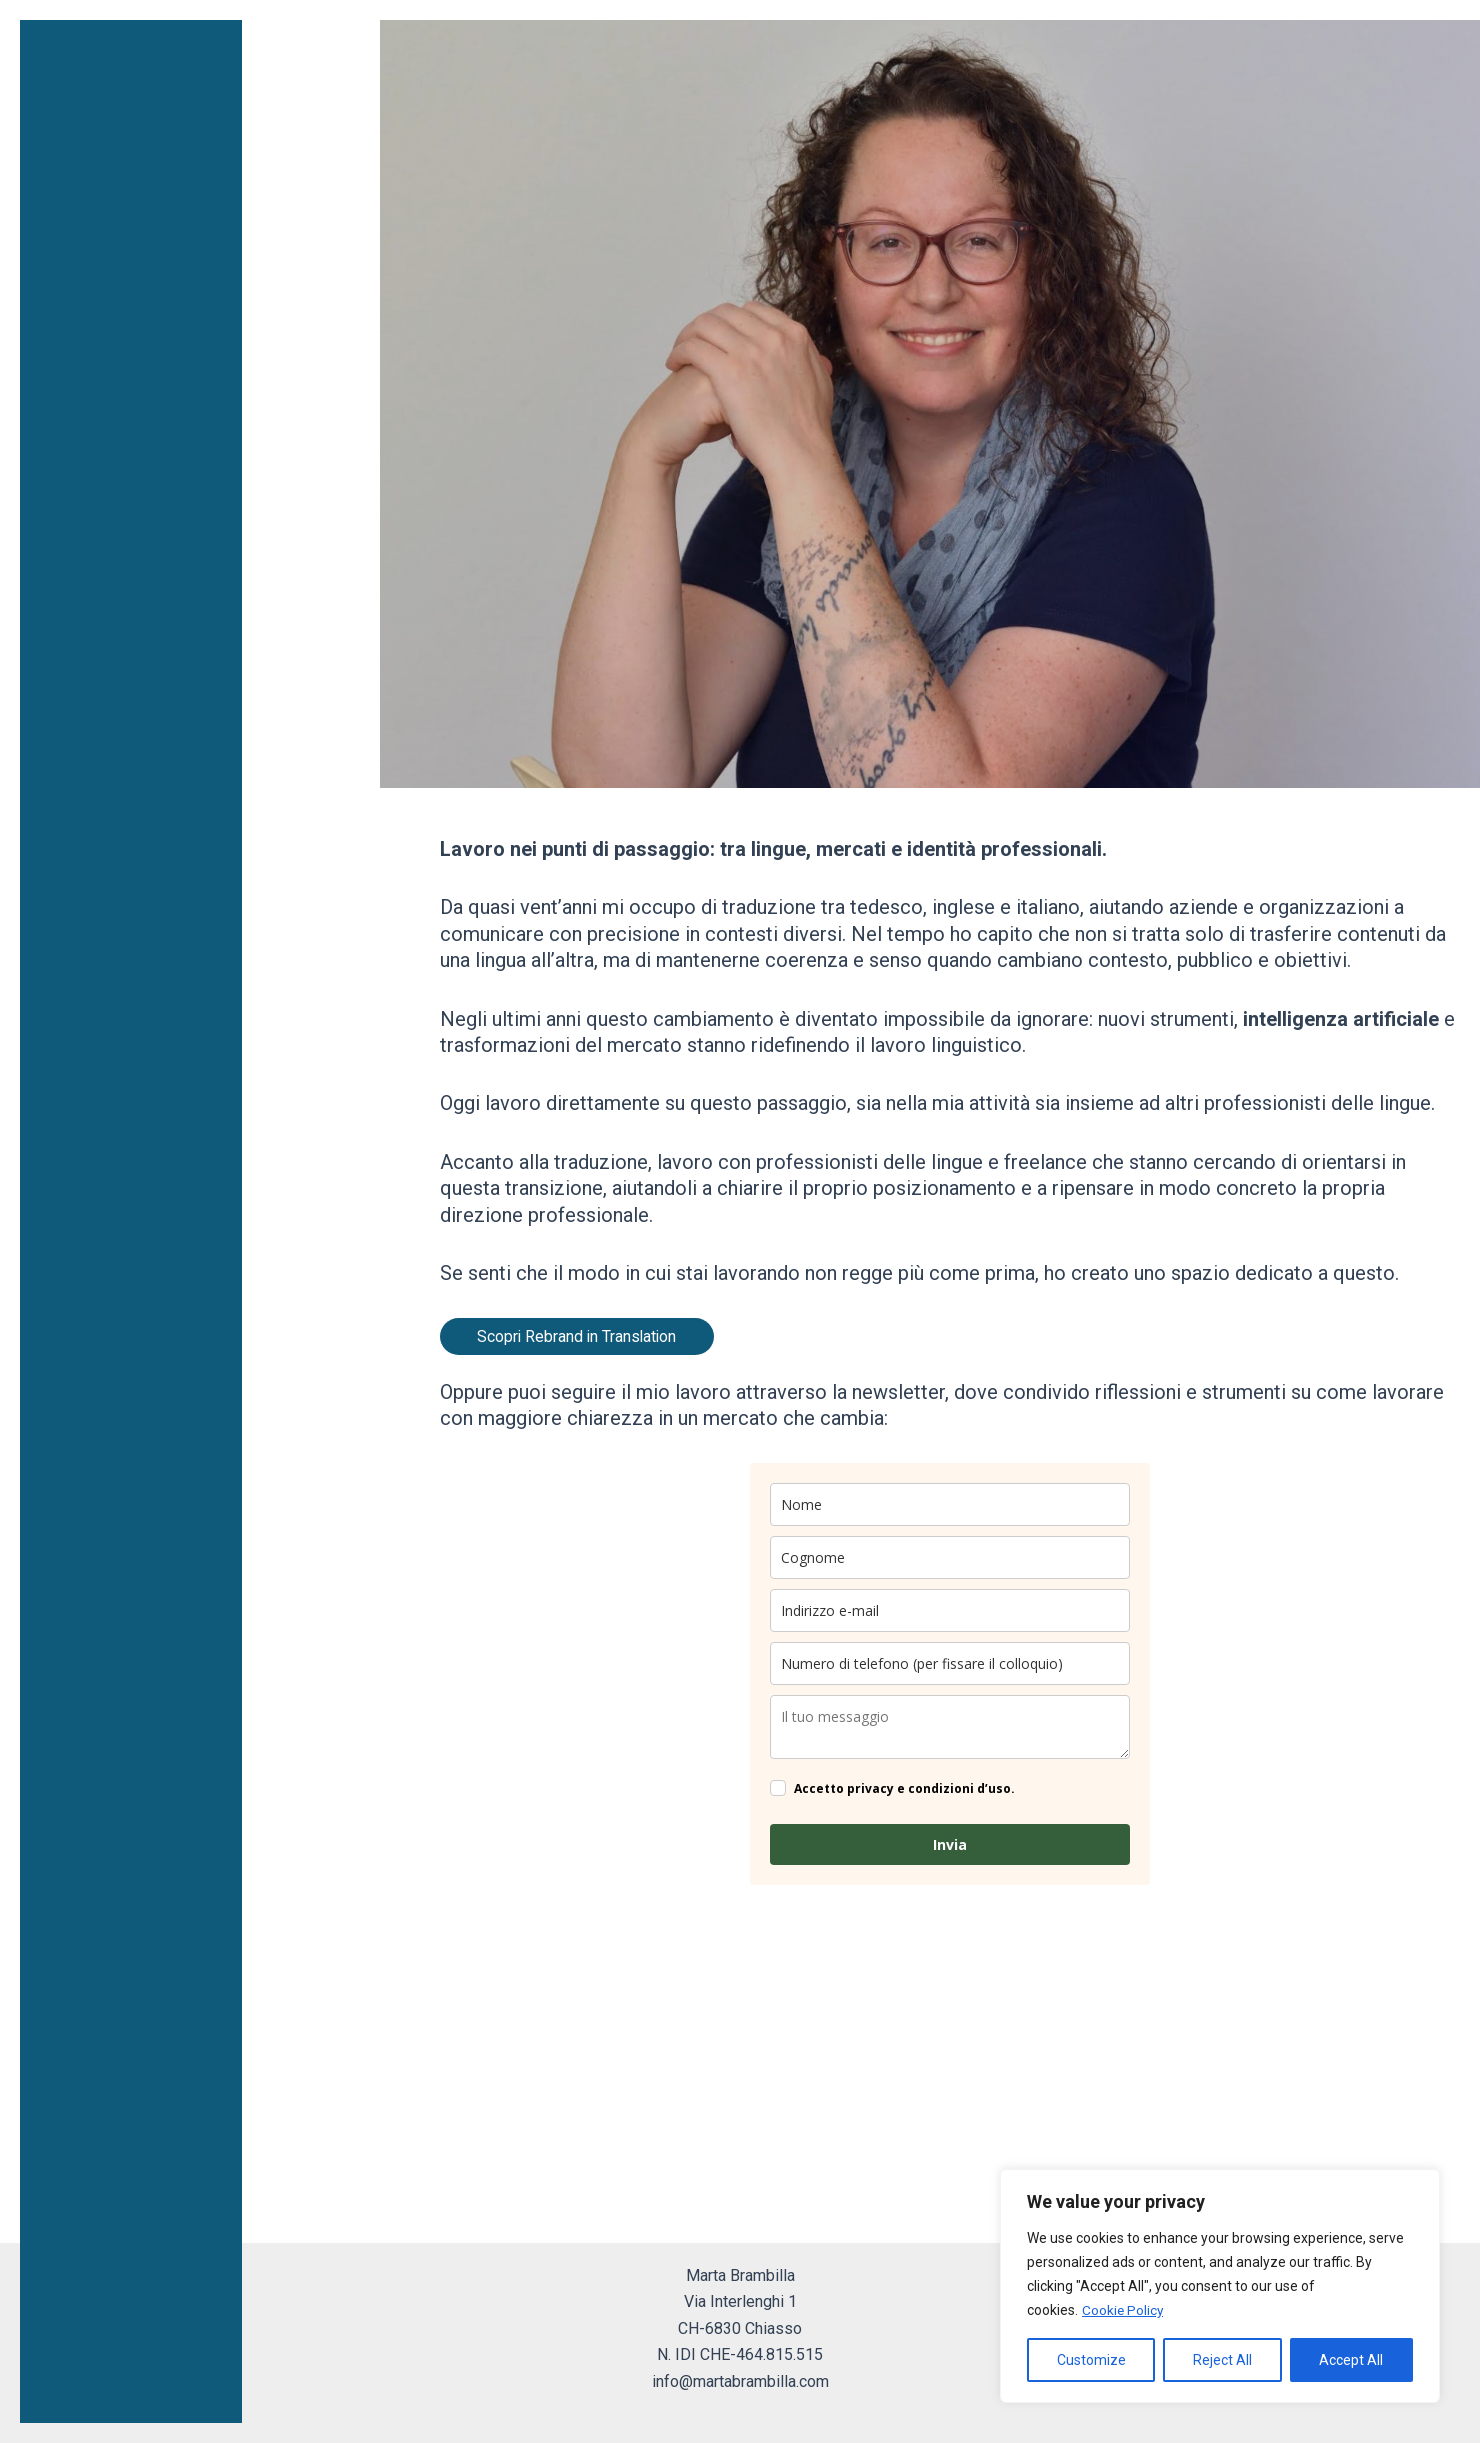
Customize (1091, 2360)
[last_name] (950, 1557)
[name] (950, 1504)
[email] (950, 1610)
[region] (1220, 2286)
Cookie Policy (1123, 2310)
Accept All (1351, 2360)
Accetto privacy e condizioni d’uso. (904, 1787)
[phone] (950, 1663)
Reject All (1222, 2360)
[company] (950, 1727)
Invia (950, 1844)
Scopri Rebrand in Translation (581, 1335)
